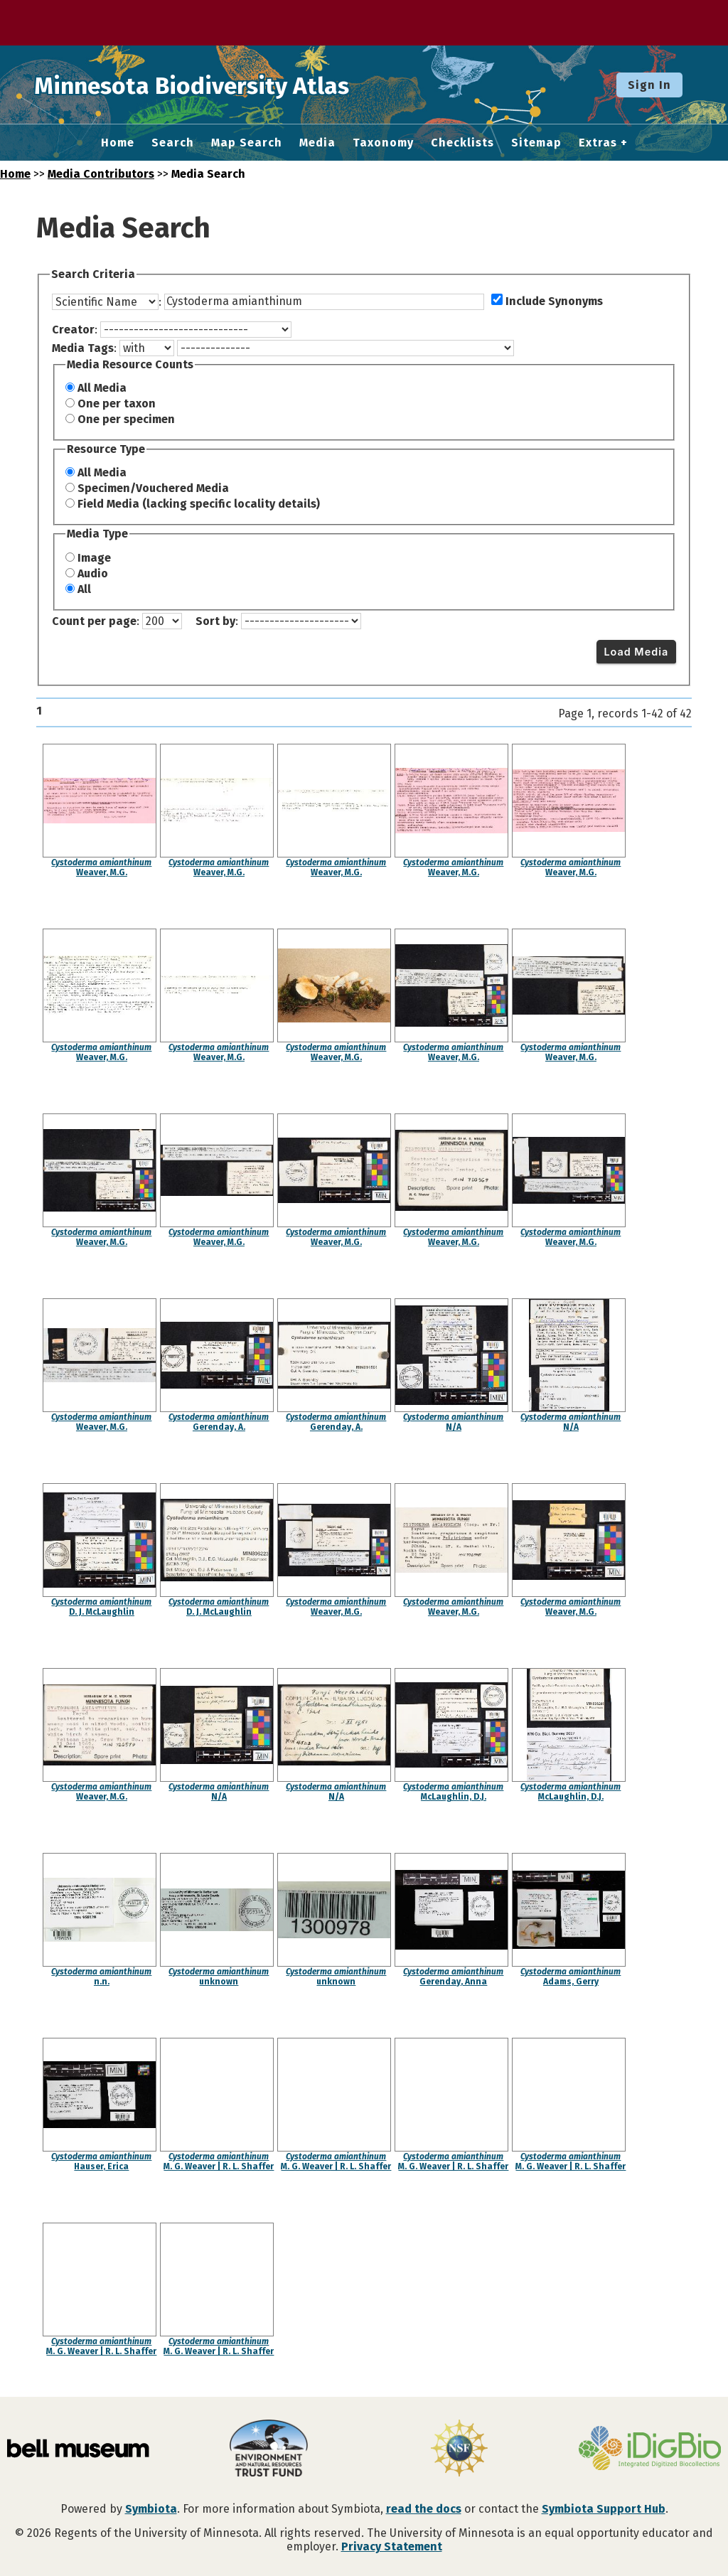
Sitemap (536, 143)
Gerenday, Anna (453, 1982)
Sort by (215, 621)
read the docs (423, 2509)
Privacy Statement (391, 2546)
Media (317, 143)
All (84, 589)
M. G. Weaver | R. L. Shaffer (219, 2166)
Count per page (94, 621)
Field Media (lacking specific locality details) (198, 504)
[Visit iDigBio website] (650, 2449)
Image (94, 558)
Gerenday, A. (219, 1427)
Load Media (636, 652)
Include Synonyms (554, 301)
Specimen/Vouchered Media (153, 488)
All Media (102, 388)
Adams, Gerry (571, 1982)
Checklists (462, 143)
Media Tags (83, 348)
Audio (92, 573)
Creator (73, 329)
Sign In (649, 85)
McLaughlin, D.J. (453, 1797)
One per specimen (126, 419)
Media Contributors (101, 174)
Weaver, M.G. (101, 872)
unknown (218, 1982)
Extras (598, 143)
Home (117, 143)
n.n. (101, 1982)
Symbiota (151, 2509)
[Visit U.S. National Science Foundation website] (459, 2449)
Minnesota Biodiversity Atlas (221, 85)
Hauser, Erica (101, 2166)
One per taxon (116, 403)
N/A (453, 1427)
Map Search (246, 143)
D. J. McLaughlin (101, 1612)
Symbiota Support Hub (603, 2509)
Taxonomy (383, 143)
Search (172, 143)
